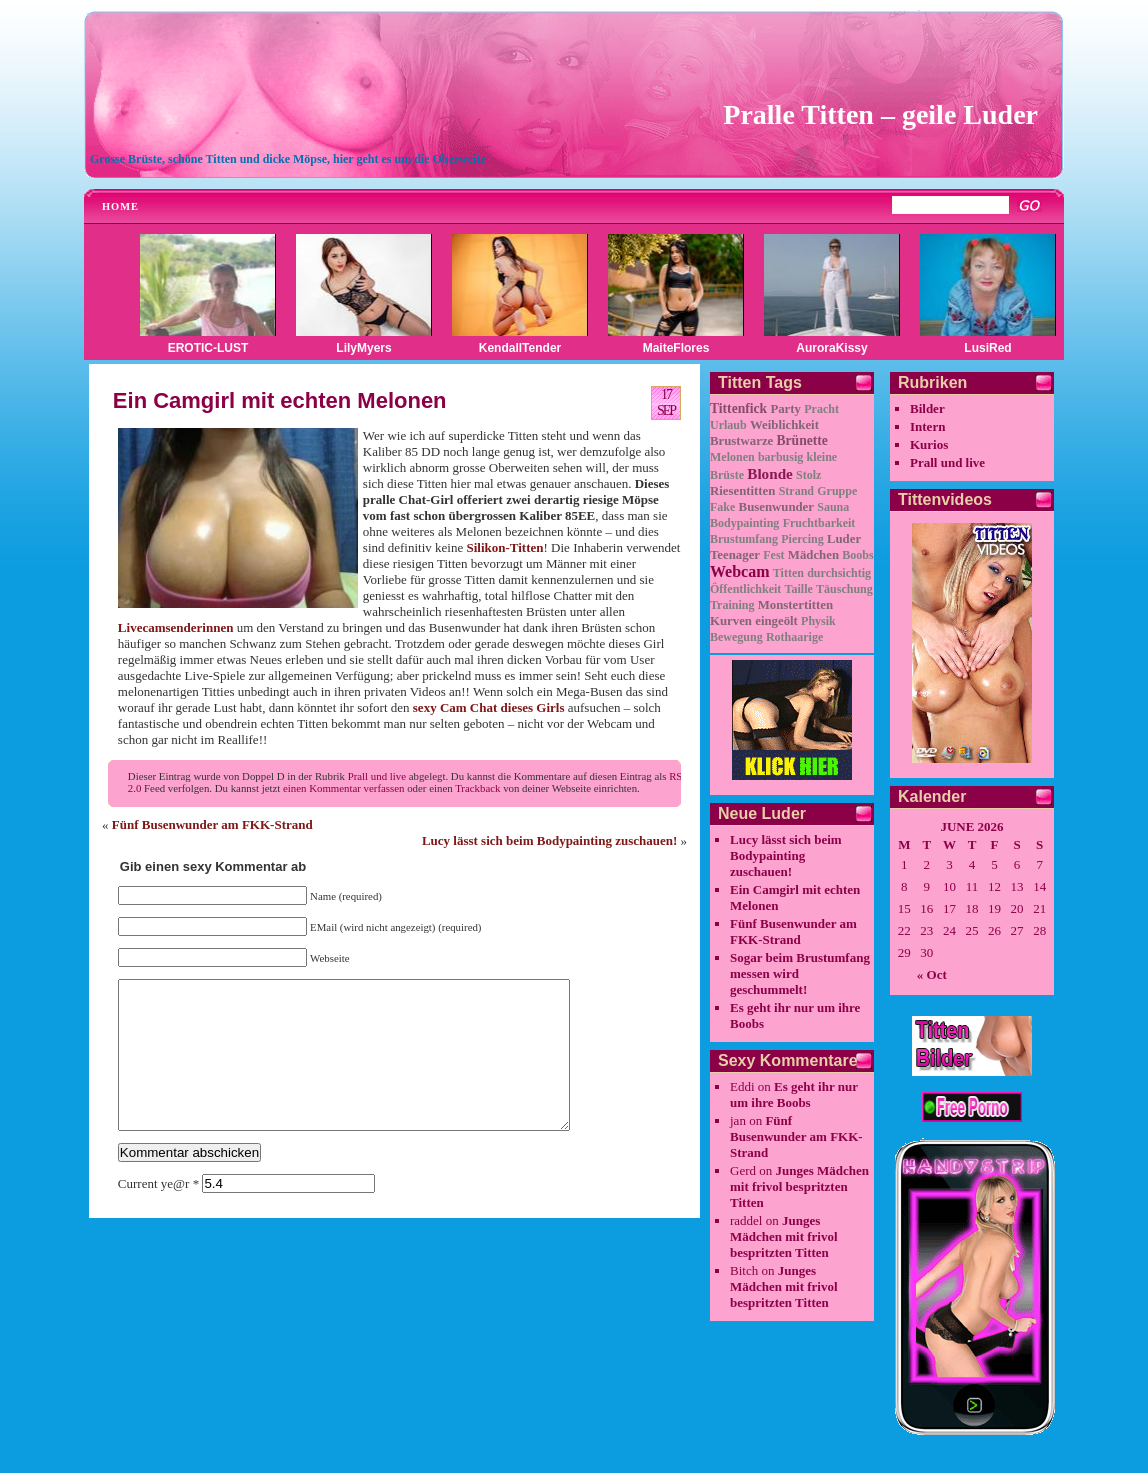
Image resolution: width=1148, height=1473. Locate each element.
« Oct (932, 974)
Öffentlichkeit (745, 589)
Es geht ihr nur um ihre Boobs (794, 1094)
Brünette (802, 440)
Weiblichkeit (784, 425)
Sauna (833, 507)
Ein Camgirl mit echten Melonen (280, 400)
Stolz (808, 475)
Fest (773, 555)
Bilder (927, 408)
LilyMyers (363, 348)
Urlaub (728, 425)
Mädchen (813, 555)
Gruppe (837, 491)
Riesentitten (742, 491)
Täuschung (844, 589)
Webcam (740, 571)
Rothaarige (794, 637)
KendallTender (520, 348)
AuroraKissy (831, 348)
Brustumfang (744, 539)
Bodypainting (744, 523)
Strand (796, 491)
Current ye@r (158, 1213)
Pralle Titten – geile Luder (880, 114)
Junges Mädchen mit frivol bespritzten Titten (799, 1186)
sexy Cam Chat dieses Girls (489, 707)
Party (785, 409)
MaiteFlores (676, 348)
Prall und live (377, 776)
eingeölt (776, 621)
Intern (927, 426)
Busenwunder (776, 507)
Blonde (770, 473)
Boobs (857, 555)
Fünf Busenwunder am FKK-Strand (212, 824)
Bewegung (736, 637)
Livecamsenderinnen (176, 627)
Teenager (735, 555)
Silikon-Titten (504, 547)
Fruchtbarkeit (819, 523)
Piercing (802, 539)
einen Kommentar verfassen (343, 788)
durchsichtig (839, 573)
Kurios (929, 444)
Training (732, 605)
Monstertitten (795, 605)
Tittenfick (738, 408)
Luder (844, 539)
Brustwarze (741, 441)
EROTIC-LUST (208, 348)
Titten (788, 573)
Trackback (477, 788)
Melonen (732, 457)
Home (120, 206)
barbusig (780, 457)
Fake (722, 507)
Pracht (821, 409)
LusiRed (987, 348)
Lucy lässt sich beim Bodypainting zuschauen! (549, 840)
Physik (818, 621)
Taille (799, 589)
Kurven (731, 621)
